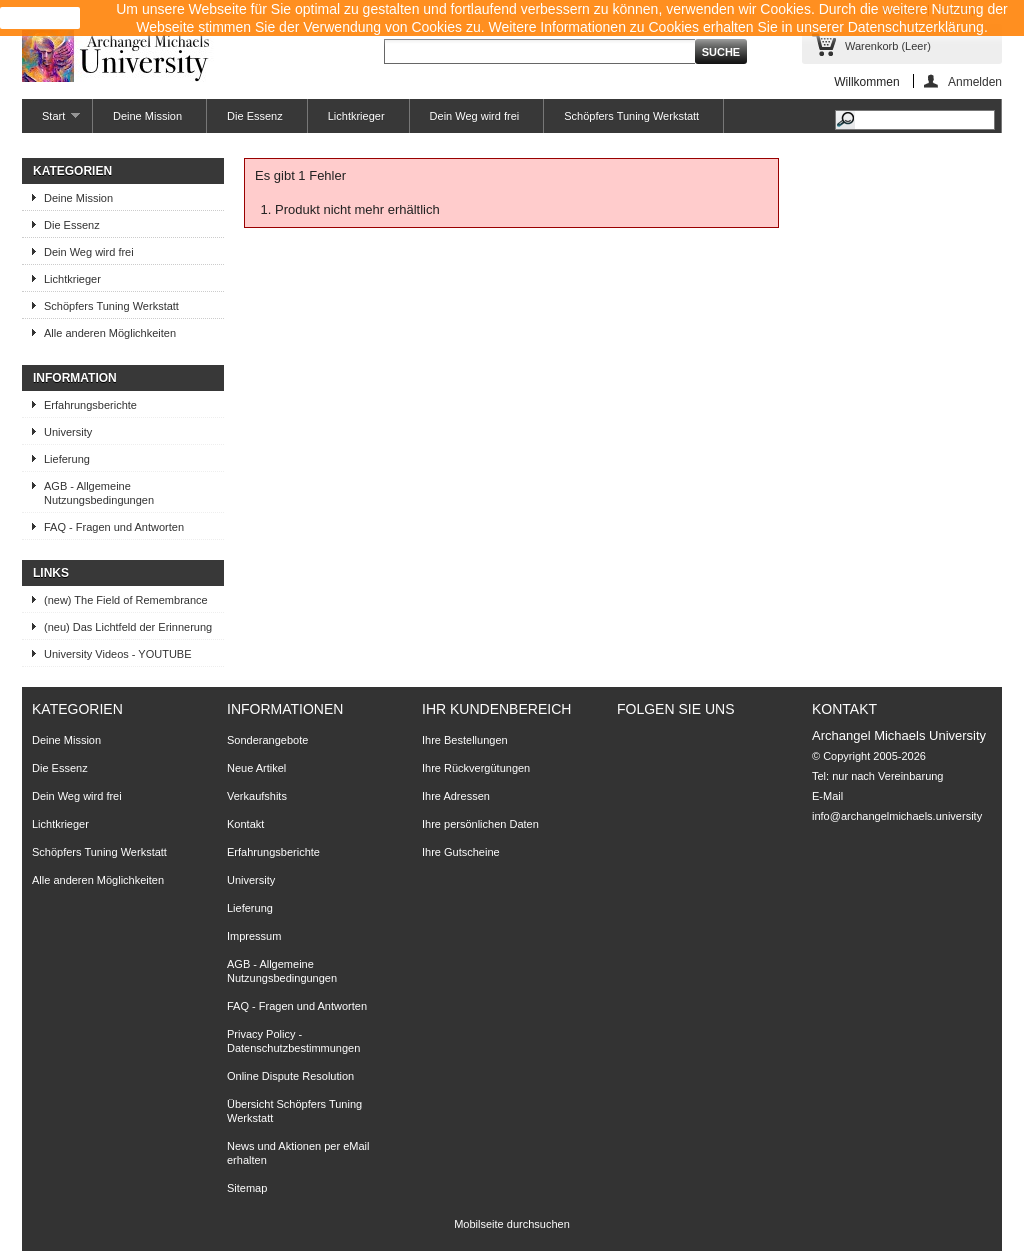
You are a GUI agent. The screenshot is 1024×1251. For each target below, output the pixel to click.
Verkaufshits (257, 796)
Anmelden (975, 81)
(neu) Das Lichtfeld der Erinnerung (128, 627)
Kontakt (245, 824)
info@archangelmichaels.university (897, 816)
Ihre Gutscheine (461, 852)
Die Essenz (255, 116)
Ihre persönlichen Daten (480, 824)
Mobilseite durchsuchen (512, 1224)
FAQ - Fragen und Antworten (114, 527)
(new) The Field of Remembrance (126, 600)
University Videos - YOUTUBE (118, 654)
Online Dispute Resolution (290, 1076)
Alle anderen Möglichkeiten (110, 333)
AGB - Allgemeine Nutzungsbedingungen (99, 493)
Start (51, 121)
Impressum (254, 936)
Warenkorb (888, 46)
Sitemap (247, 1188)
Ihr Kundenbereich (496, 709)
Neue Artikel (256, 768)
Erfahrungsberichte (90, 405)
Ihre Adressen (456, 796)
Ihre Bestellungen (465, 740)
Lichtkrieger (356, 116)
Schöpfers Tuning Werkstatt (631, 116)
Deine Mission (147, 116)
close (40, 18)
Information (75, 378)
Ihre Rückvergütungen (476, 768)
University (68, 432)
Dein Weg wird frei (475, 116)
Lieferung (67, 459)
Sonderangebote (267, 740)
